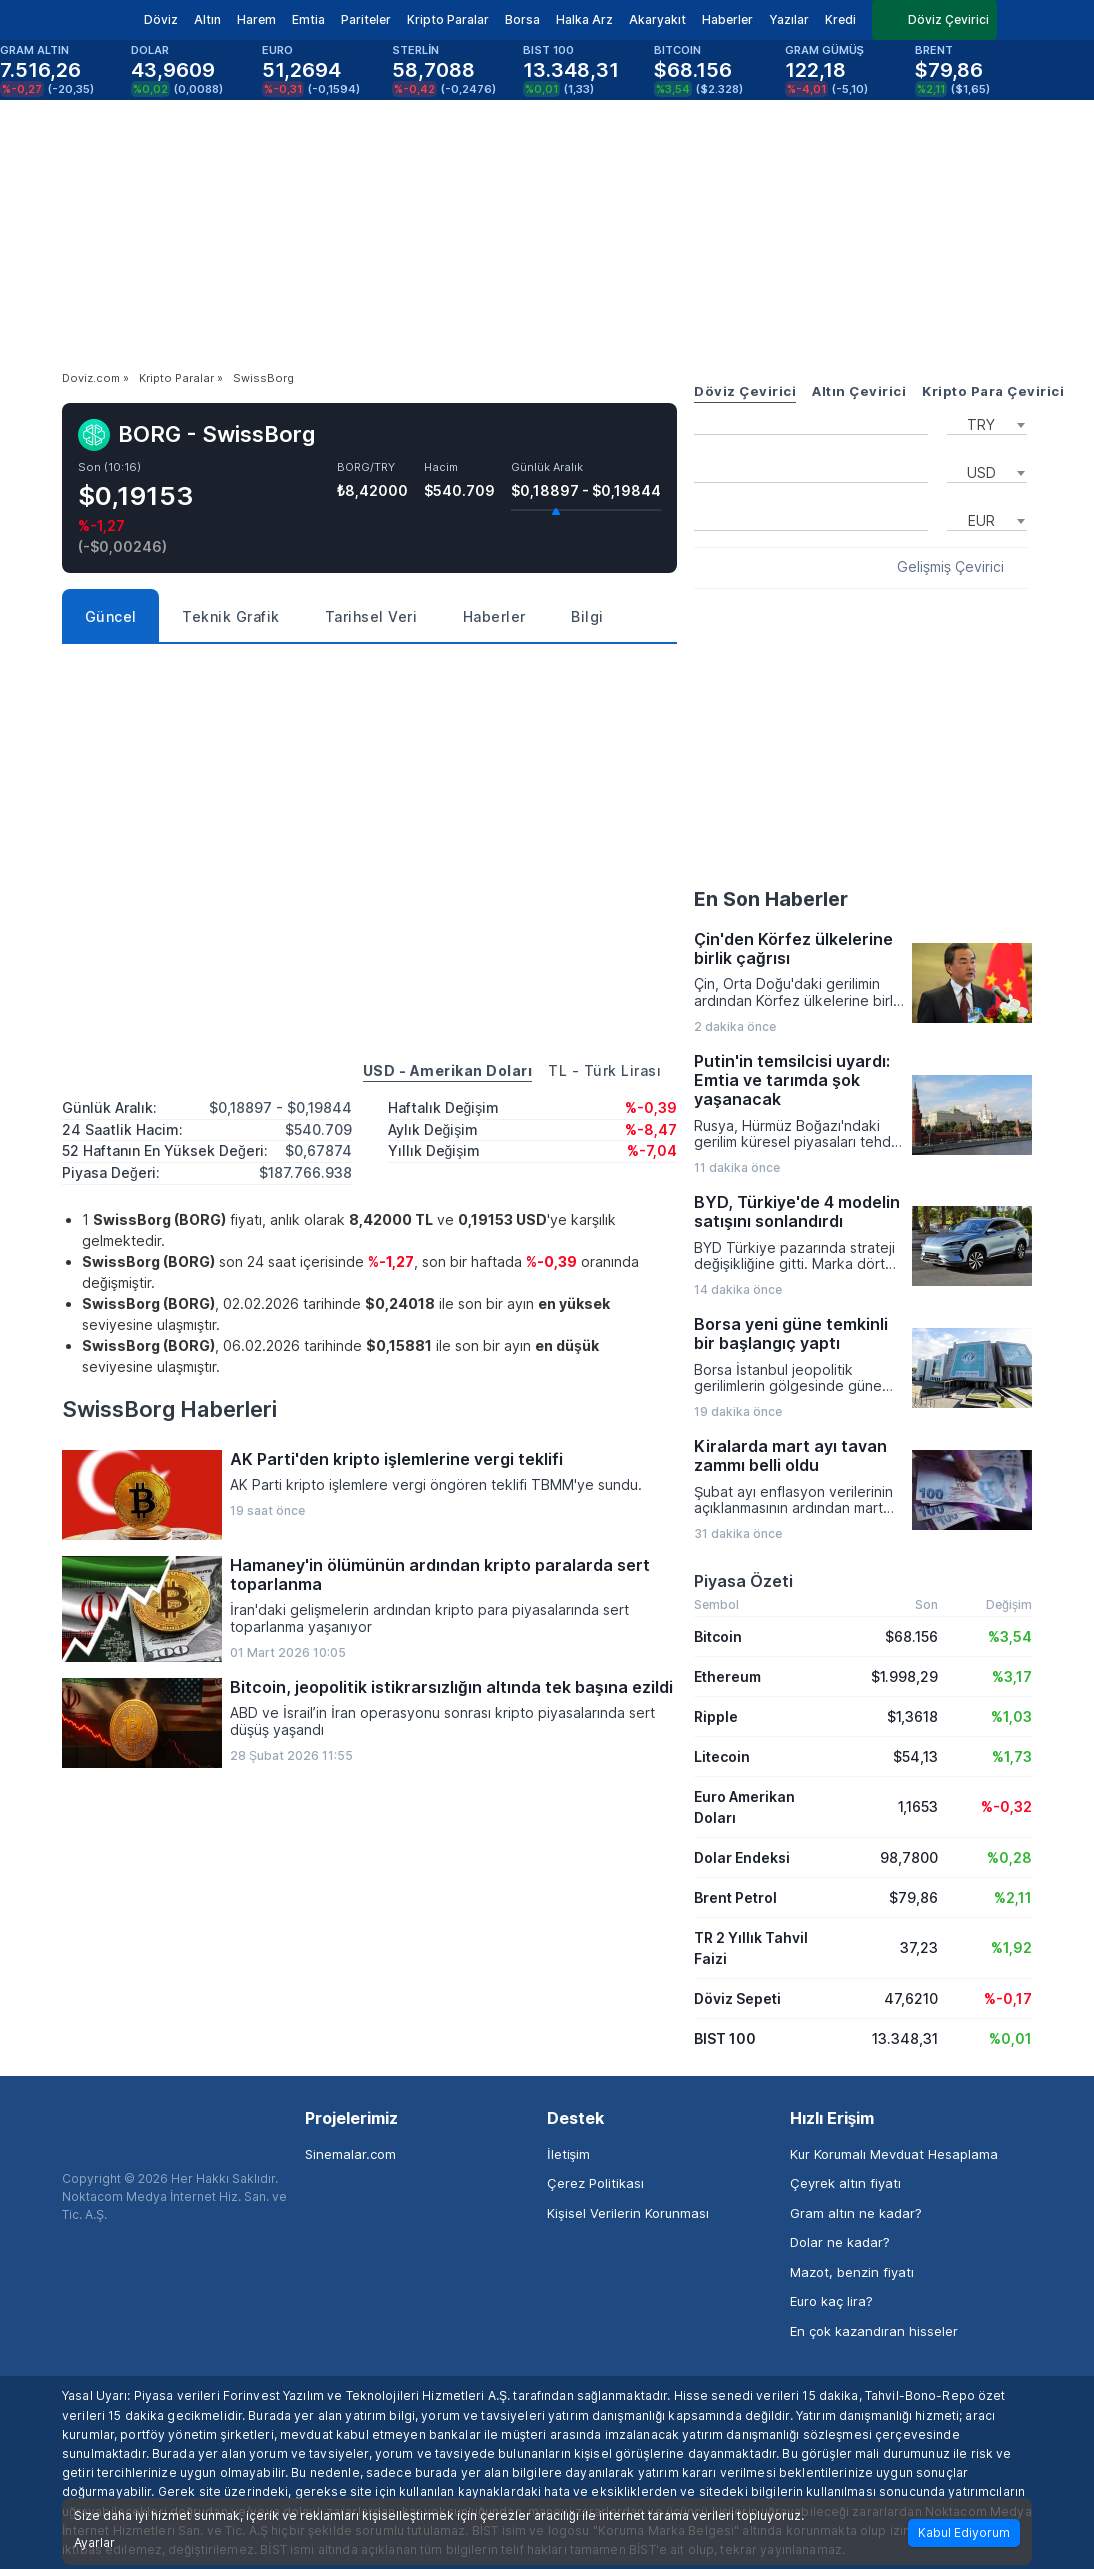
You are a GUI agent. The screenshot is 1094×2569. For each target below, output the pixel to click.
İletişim (568, 2154)
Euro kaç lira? (831, 2301)
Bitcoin (718, 1636)
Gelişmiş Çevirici (950, 567)
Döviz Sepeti (737, 1998)
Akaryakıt (657, 19)
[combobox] (987, 423)
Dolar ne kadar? (840, 2242)
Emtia (308, 19)
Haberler (727, 19)
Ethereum (727, 1676)
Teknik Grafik (231, 616)
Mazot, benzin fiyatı (852, 2272)
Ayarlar (94, 2543)
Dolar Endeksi (742, 1857)
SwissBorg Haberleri (169, 1409)
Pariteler (366, 19)
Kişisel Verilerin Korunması (628, 2213)
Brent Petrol (735, 1897)
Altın (207, 19)
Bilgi (587, 616)
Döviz (161, 19)
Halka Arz (584, 19)
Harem (256, 19)
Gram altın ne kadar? (856, 2213)
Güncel (111, 616)
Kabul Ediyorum (964, 2532)
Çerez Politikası (595, 2183)
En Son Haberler (771, 899)
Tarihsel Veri (371, 616)
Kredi (840, 19)
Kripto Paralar (448, 19)
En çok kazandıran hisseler (874, 2331)
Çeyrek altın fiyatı (845, 2183)
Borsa (522, 19)
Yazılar (789, 19)
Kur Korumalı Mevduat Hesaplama (894, 2154)
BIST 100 (725, 2038)
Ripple (716, 1716)
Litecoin (722, 1756)
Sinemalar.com (350, 2154)
